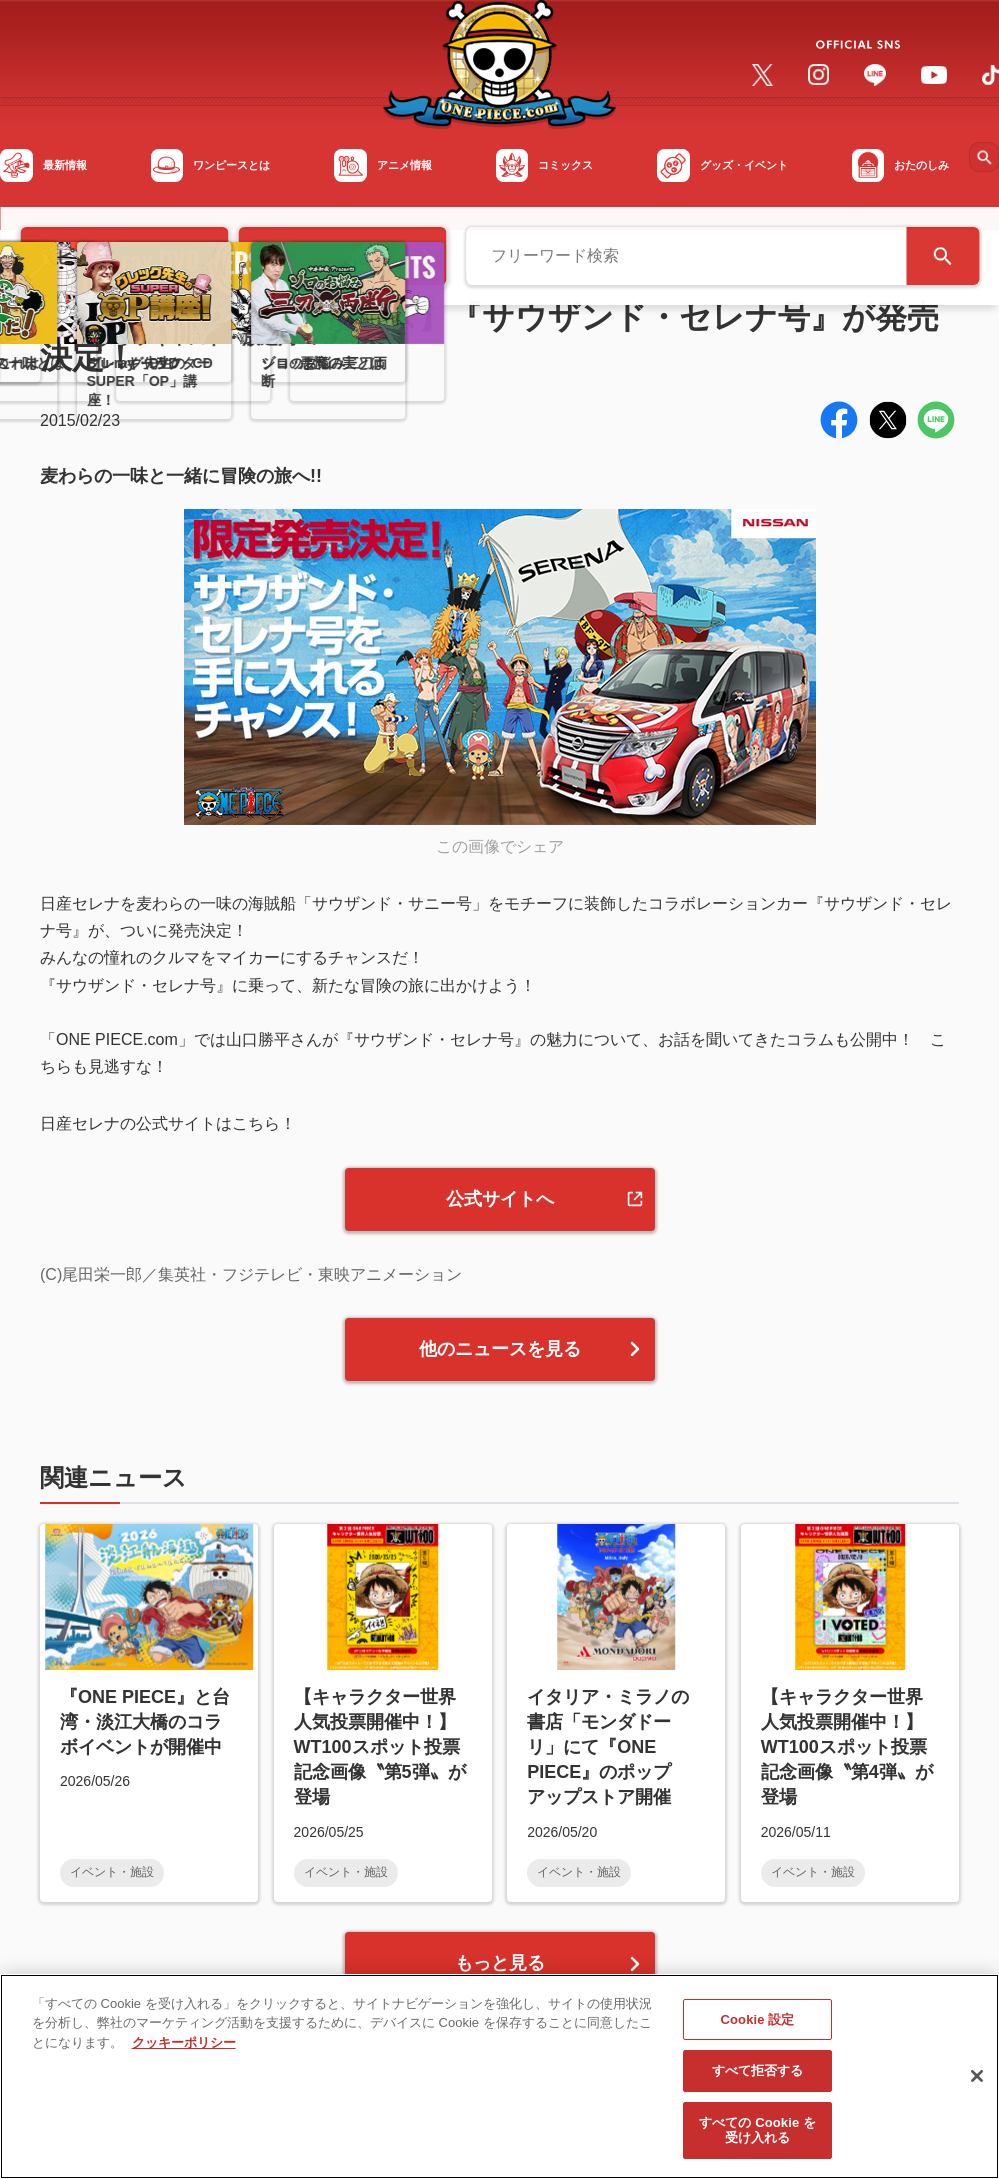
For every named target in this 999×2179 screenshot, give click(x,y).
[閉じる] (977, 2087)
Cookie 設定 (758, 2029)
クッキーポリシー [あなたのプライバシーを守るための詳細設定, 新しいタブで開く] (184, 2052)
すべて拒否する (758, 2081)
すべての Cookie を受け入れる (757, 2140)
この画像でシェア (500, 846)
